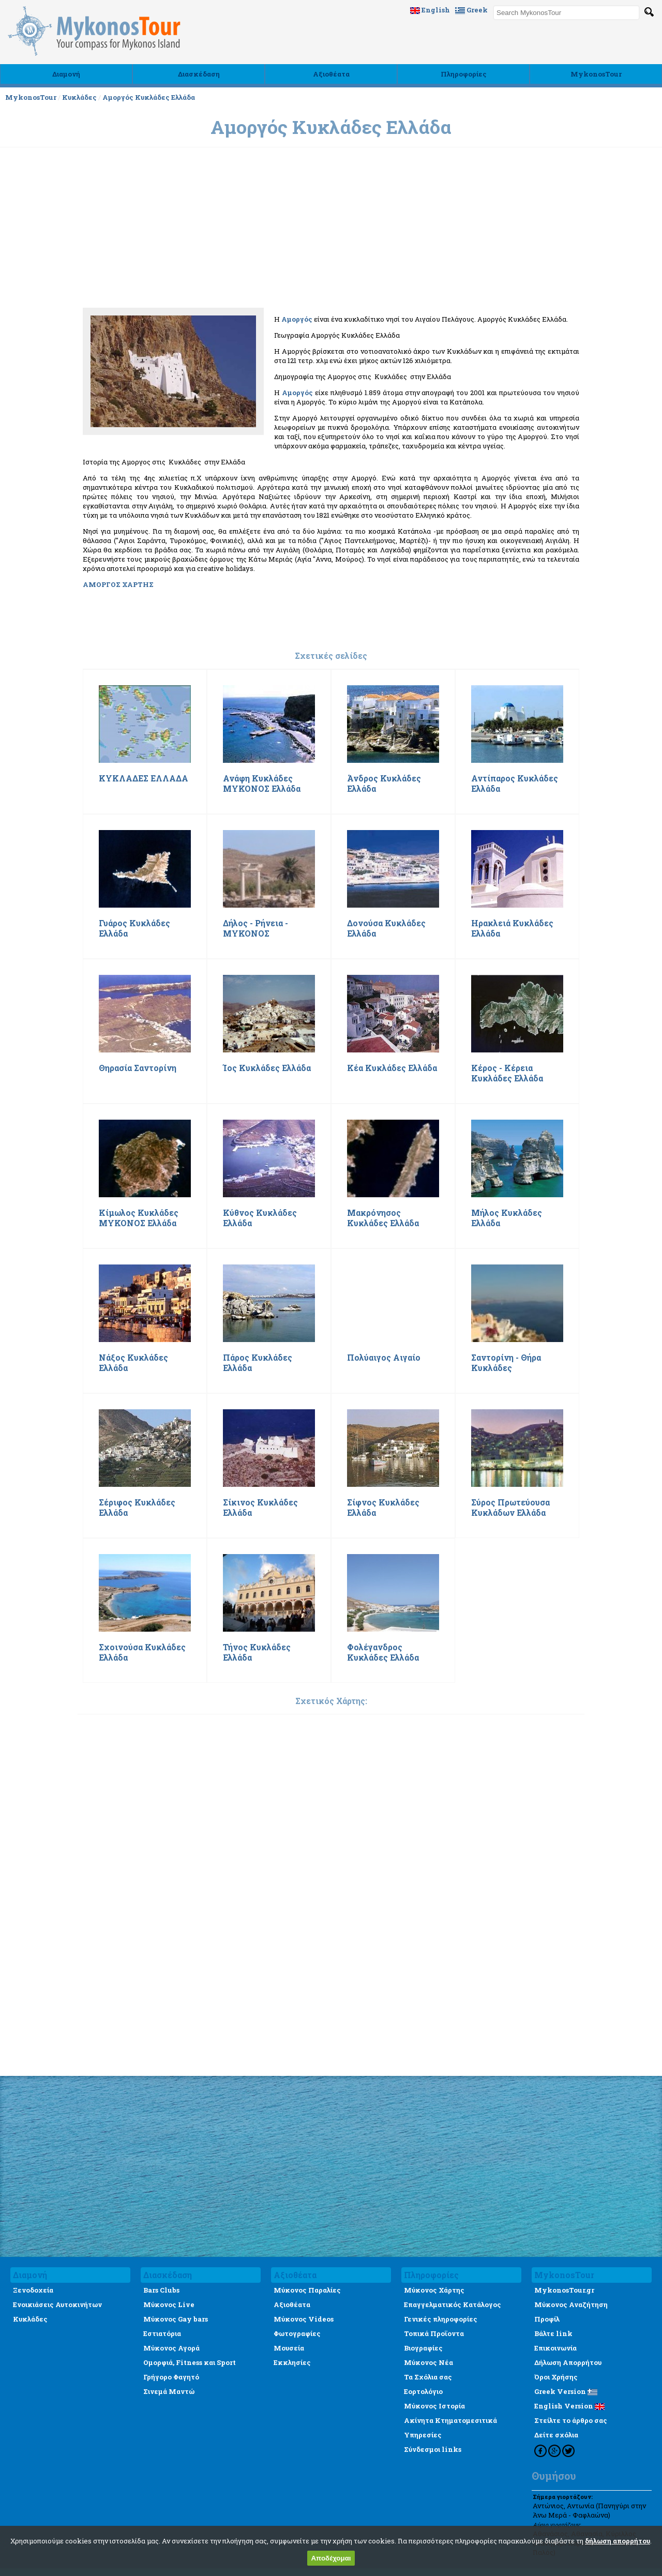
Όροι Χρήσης (556, 2377)
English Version (569, 2406)
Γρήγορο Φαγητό (171, 2377)
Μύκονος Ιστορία (434, 2406)
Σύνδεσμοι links (432, 2449)
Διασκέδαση (199, 74)
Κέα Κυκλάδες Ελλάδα (392, 1068)
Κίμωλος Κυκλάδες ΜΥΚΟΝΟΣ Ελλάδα (138, 1218)
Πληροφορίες (464, 74)
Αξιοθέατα (331, 74)
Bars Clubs (161, 2290)
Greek (471, 9)
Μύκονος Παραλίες (307, 2290)
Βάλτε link (553, 2333)
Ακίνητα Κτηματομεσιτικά (450, 2420)
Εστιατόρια (162, 2333)
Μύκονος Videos (304, 2319)
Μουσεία (289, 2348)
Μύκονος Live (168, 2304)
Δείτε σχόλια (556, 2434)
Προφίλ (547, 2319)
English (430, 9)
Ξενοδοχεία (33, 2290)
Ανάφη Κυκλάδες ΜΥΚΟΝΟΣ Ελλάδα (261, 783)
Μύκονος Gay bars (175, 2319)
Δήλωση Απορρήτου (567, 2362)
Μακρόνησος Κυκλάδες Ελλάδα (383, 1218)
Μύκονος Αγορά (171, 2348)
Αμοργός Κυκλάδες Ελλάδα (148, 97)
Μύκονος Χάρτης (434, 2290)
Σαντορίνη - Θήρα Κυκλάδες (506, 1362)
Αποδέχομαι (331, 2558)
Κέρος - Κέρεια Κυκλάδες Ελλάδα (507, 1073)
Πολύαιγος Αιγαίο (383, 1357)
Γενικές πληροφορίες (440, 2319)
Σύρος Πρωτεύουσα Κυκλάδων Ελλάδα (510, 1507)
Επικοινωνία (555, 2348)
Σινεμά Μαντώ (168, 2391)
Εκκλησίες (292, 2362)
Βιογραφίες (423, 2348)
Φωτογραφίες (297, 2333)
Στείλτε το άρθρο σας (570, 2420)
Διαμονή (66, 74)
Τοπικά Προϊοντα (434, 2333)
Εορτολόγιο (423, 2391)
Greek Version (565, 2391)
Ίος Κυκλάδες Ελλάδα (267, 1068)
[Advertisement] (331, 327)
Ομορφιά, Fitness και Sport (189, 2362)
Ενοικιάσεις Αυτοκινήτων (57, 2304)
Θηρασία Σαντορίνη (137, 1068)
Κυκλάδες (79, 97)
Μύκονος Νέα (428, 2362)
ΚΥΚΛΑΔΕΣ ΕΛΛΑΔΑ (143, 778)
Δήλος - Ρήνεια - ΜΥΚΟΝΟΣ (255, 928)
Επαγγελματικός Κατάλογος (452, 2304)
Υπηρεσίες (423, 2434)
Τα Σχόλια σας (428, 2377)
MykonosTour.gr (564, 2290)
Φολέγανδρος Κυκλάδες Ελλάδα (383, 1652)
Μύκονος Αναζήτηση (571, 2304)
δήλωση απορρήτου (617, 2540)
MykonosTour (596, 74)
